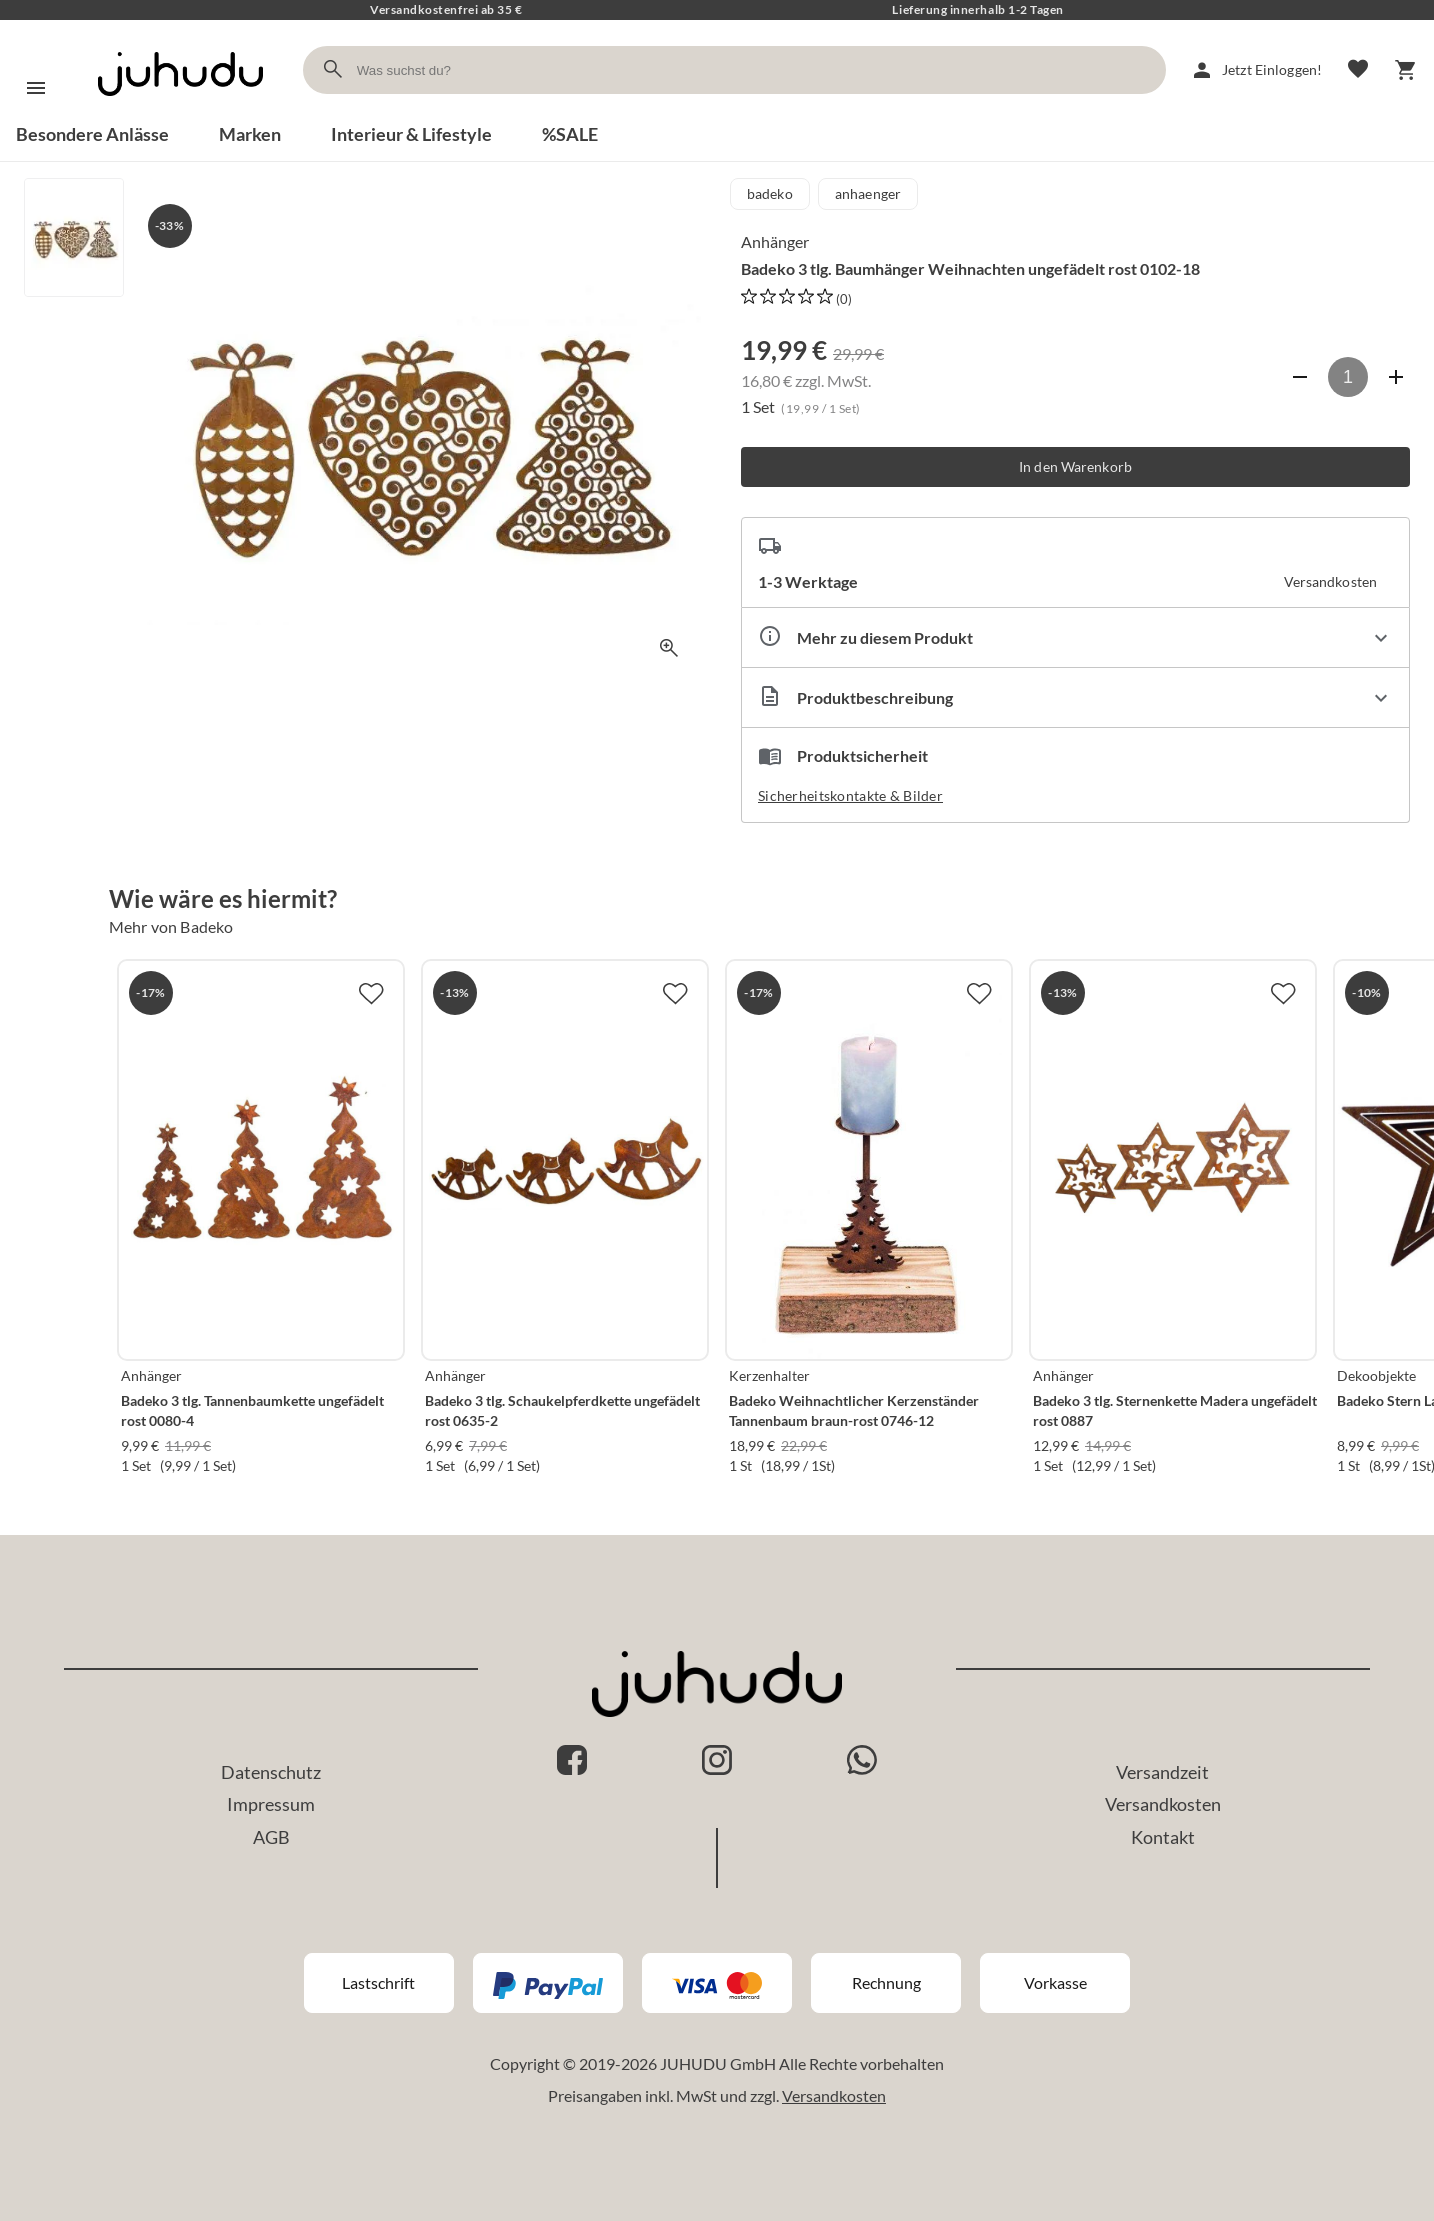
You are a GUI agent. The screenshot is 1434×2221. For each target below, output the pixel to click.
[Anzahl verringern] (1300, 377)
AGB (271, 1837)
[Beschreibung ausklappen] (1075, 697)
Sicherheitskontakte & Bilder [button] (850, 795)
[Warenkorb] (1406, 70)
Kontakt (1163, 1837)
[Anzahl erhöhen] (1396, 377)
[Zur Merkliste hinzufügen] (371, 993)
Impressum (271, 1804)
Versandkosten (1163, 1804)
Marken (250, 134)
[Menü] (36, 88)
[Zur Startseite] (180, 113)
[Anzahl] (1348, 377)
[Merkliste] (1358, 70)
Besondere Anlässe (92, 134)
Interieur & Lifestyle (411, 134)
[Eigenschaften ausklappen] (1075, 637)
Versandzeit (1162, 1772)
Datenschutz (271, 1772)
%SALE (570, 134)
